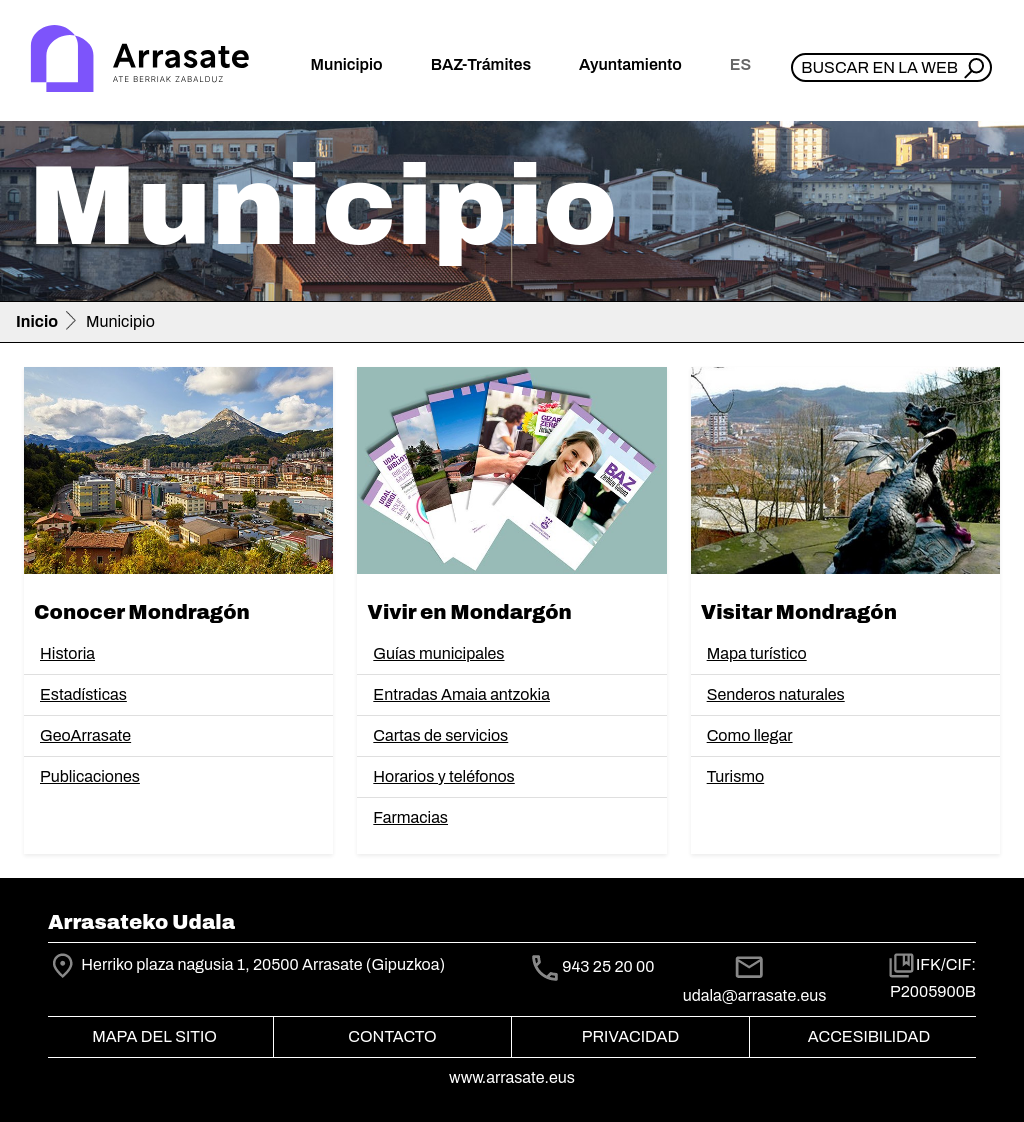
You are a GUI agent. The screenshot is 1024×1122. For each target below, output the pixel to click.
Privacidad (630, 1036)
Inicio (37, 321)
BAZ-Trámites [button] (481, 64)
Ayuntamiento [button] (630, 64)
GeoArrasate (85, 735)
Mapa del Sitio (154, 1036)
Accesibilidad (869, 1036)
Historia (67, 653)
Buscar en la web (879, 67)
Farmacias (410, 817)
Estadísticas (83, 694)
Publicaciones (90, 776)
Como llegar (750, 735)
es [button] (740, 64)
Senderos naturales (776, 694)
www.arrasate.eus (512, 1077)
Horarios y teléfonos (443, 776)
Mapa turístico (757, 653)
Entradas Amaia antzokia (461, 694)
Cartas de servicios (440, 735)
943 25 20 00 (608, 966)
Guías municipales (438, 653)
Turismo (736, 776)
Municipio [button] (347, 64)
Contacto (392, 1036)
